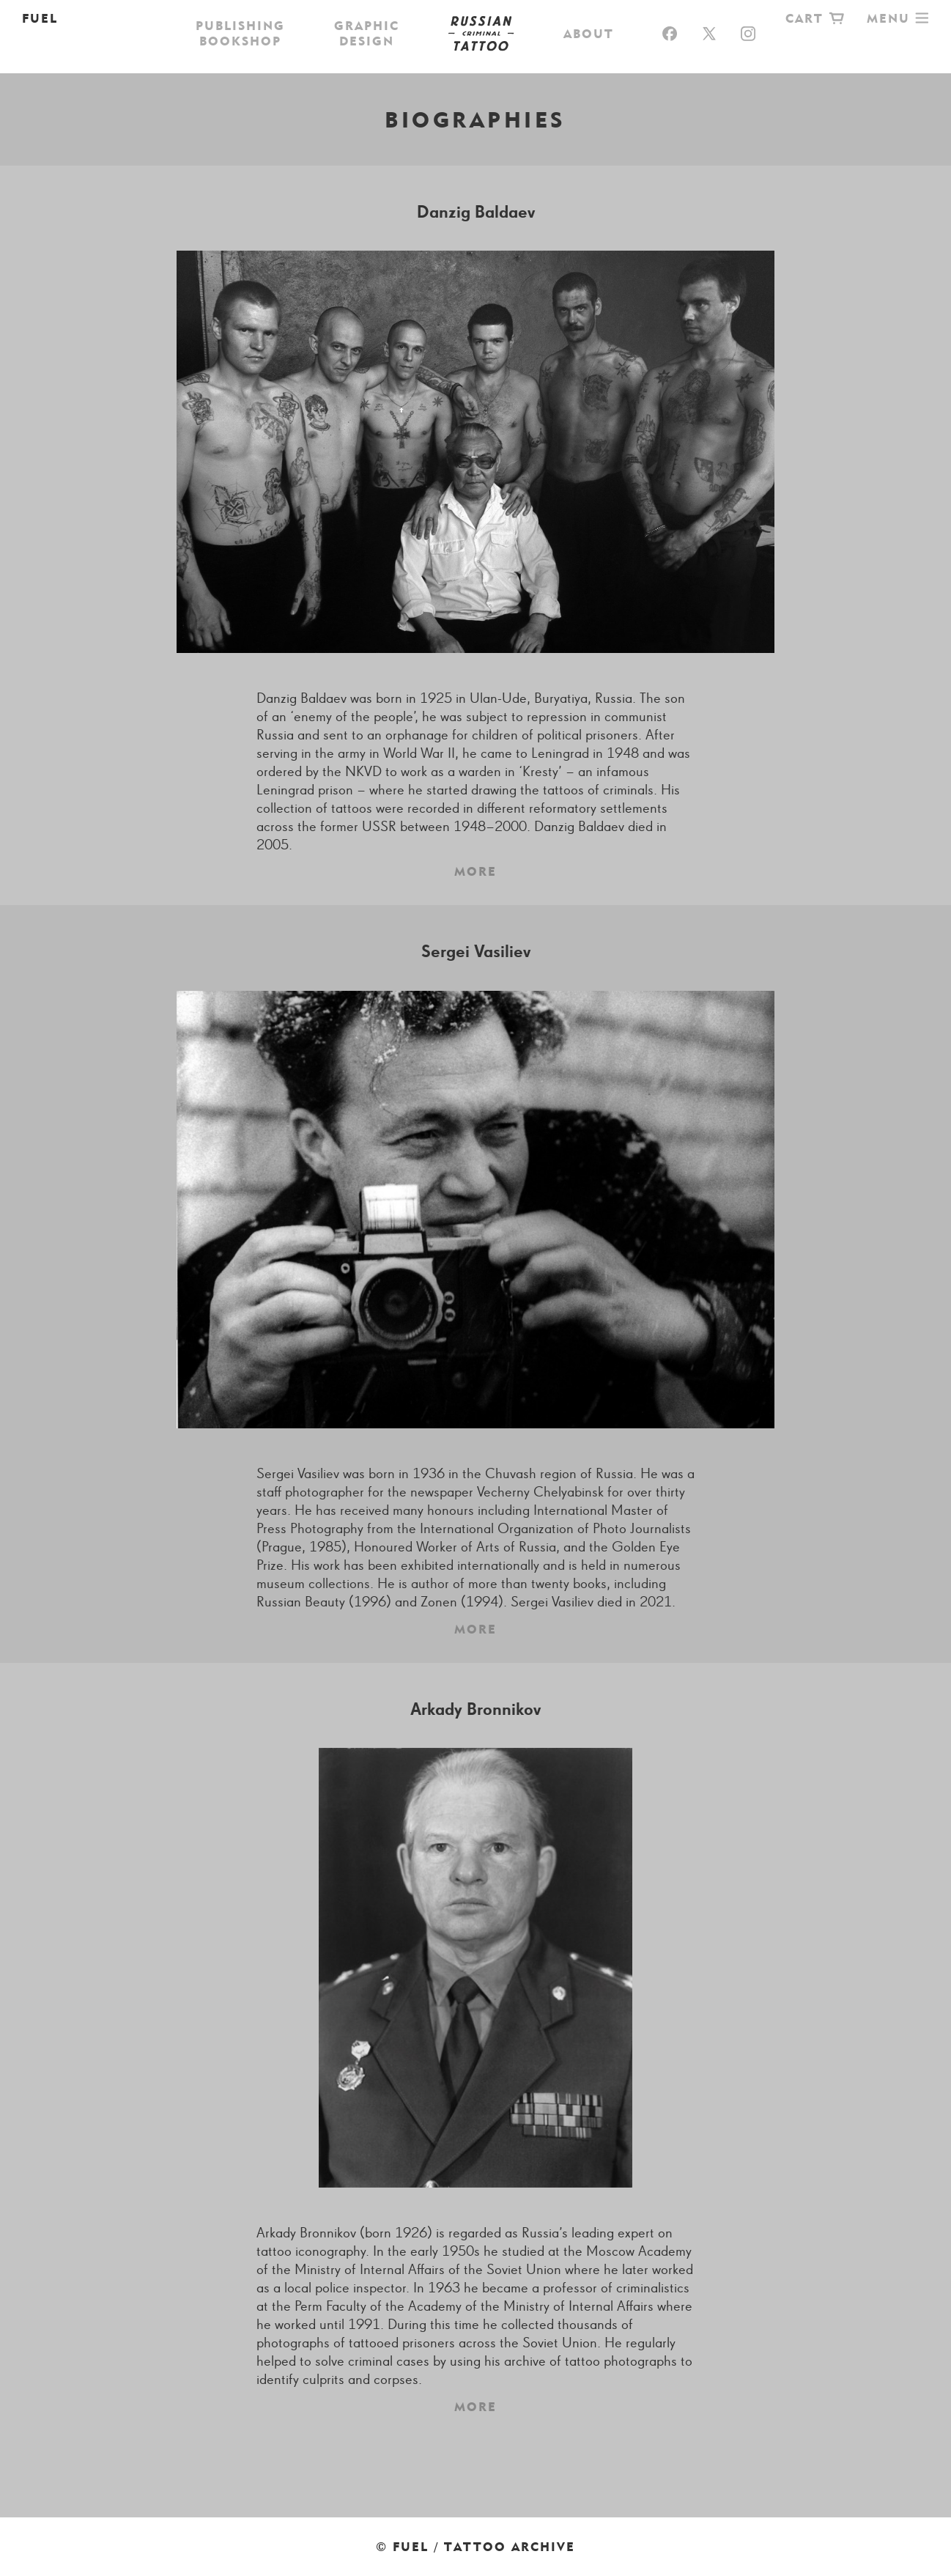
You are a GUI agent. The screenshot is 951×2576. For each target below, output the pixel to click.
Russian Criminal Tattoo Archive (475, 18)
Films (616, 55)
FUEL (40, 18)
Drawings (293, 55)
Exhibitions (527, 55)
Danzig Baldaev (476, 212)
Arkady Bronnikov (475, 1710)
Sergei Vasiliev (475, 952)
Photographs (405, 55)
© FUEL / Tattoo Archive (475, 2546)
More (475, 871)
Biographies (705, 55)
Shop (215, 55)
